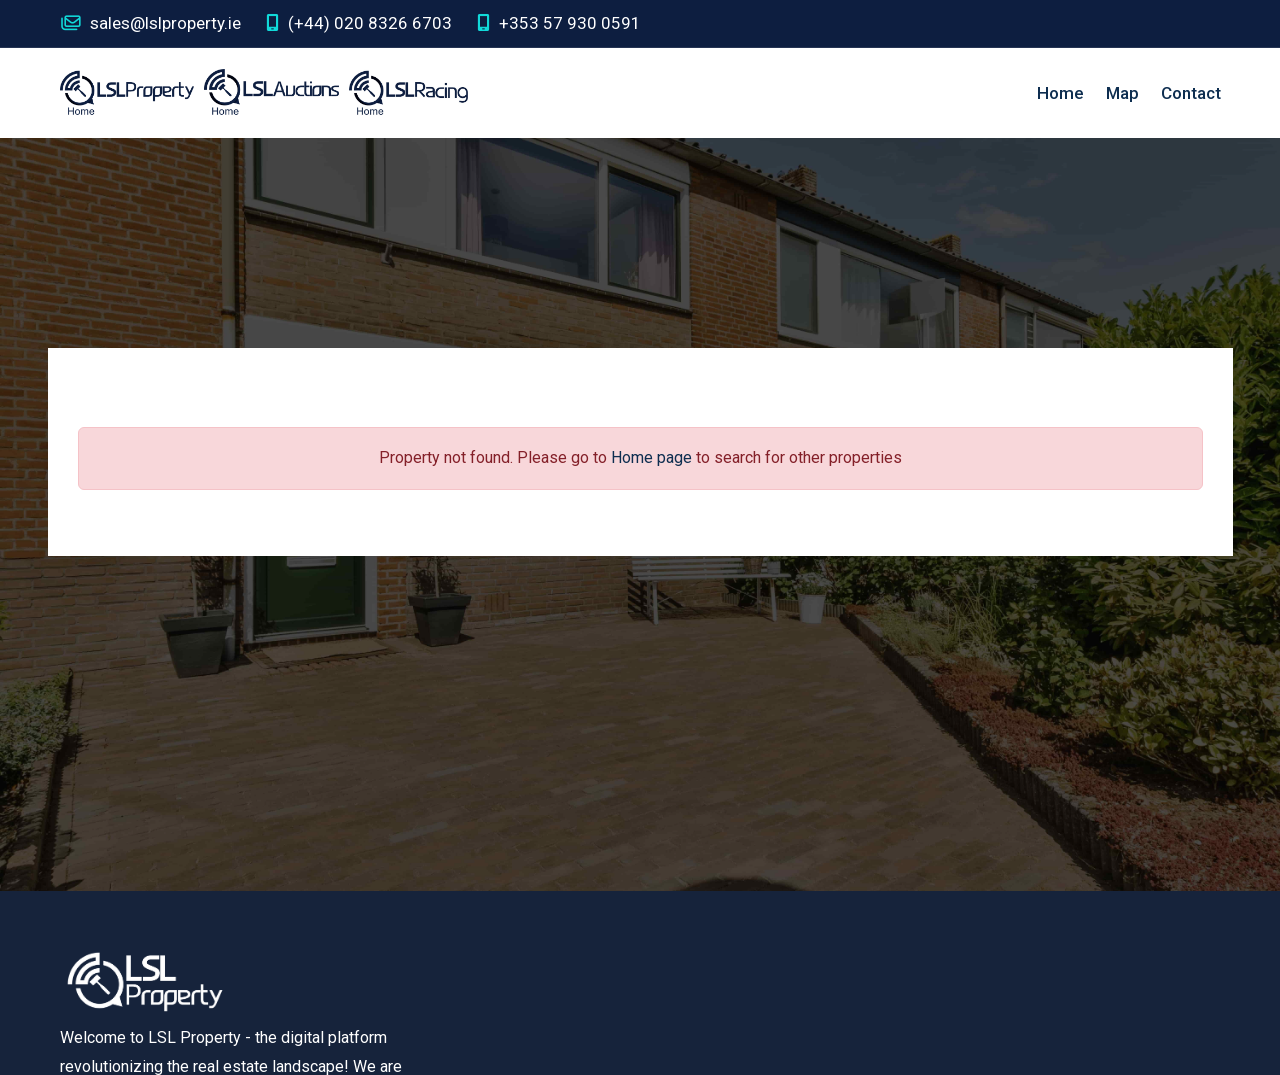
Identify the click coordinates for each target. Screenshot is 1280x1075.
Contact (1191, 93)
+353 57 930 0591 (559, 23)
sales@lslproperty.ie (150, 23)
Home (1060, 93)
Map (1122, 93)
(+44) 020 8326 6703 (359, 23)
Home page (651, 457)
